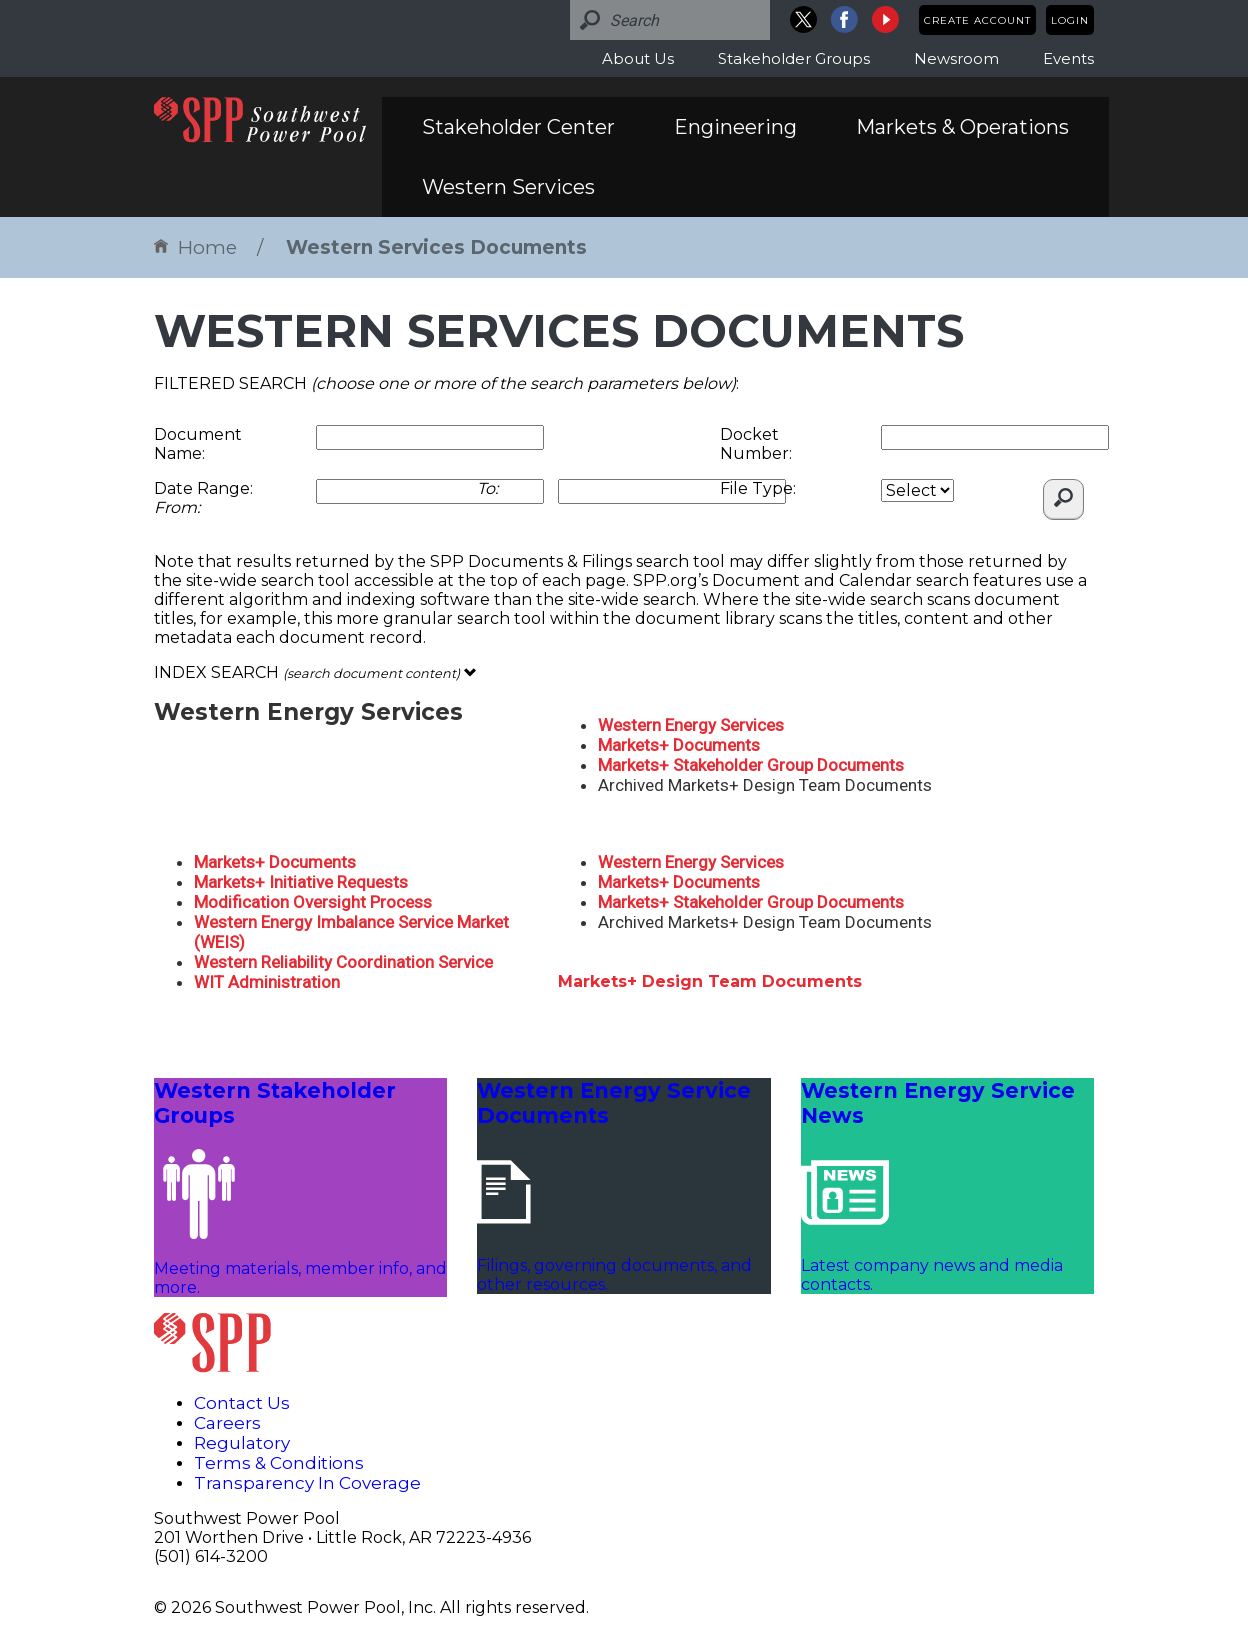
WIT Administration (267, 982)
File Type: (758, 488)
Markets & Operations (962, 127)
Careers (227, 1423)
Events (1068, 58)
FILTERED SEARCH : (446, 383)
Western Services (508, 187)
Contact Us (242, 1403)
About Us (638, 58)
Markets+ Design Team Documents (710, 981)
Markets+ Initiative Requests (301, 882)
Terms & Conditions (279, 1463)
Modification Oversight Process (313, 902)
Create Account (977, 20)
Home (195, 247)
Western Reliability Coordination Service (343, 962)
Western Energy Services (691, 725)
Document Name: (198, 444)
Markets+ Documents (679, 745)
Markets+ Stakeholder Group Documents (751, 765)
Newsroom (956, 58)
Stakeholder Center (518, 127)
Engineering (735, 127)
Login (1070, 20)
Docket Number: (756, 444)
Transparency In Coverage (307, 1483)
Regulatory (242, 1443)
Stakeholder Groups (794, 58)
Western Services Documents (436, 247)
